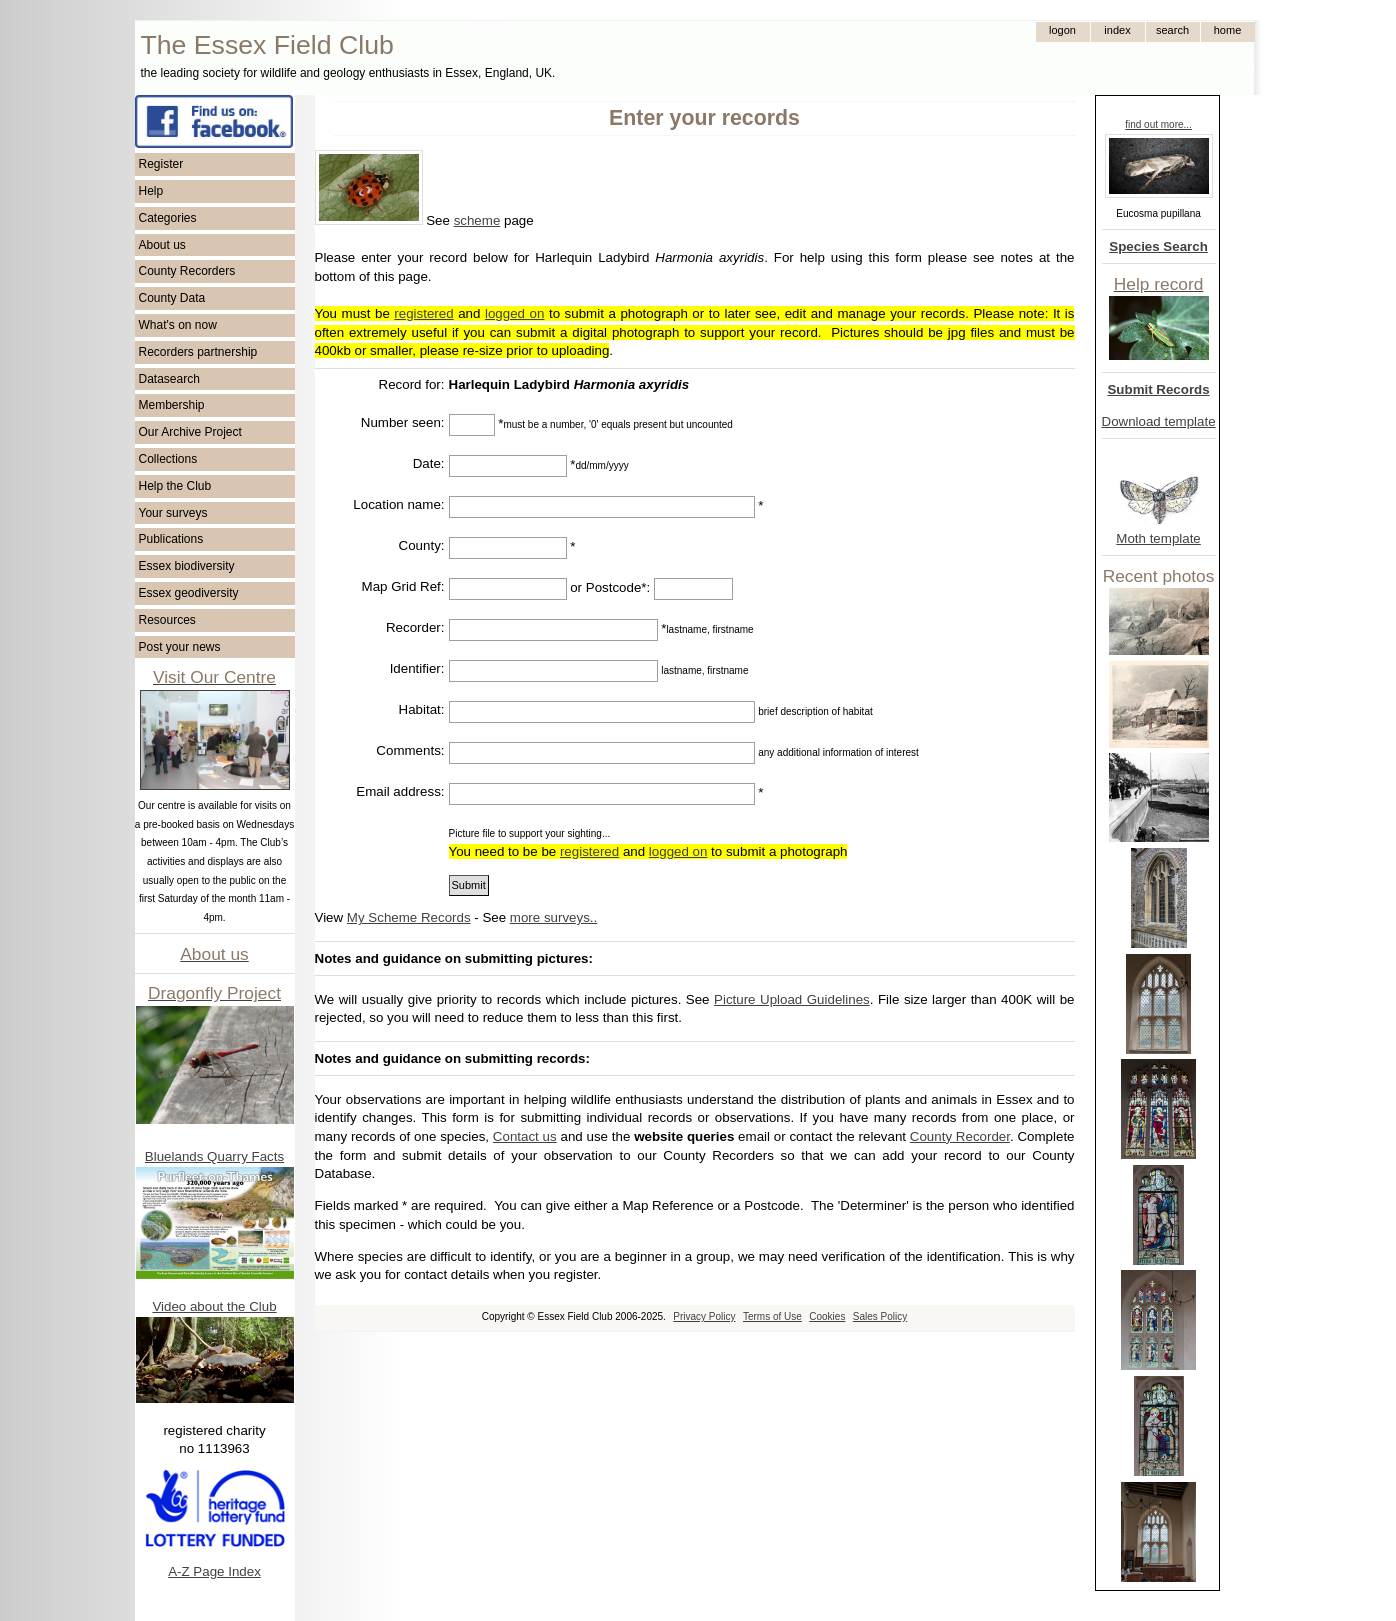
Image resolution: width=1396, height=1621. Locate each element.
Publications (171, 539)
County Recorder (960, 1136)
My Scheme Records (409, 917)
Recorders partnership (198, 352)
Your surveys (173, 513)
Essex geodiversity (189, 593)
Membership (172, 405)
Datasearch (169, 379)
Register (161, 164)
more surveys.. (553, 917)
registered (423, 313)
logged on (514, 313)
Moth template (1158, 538)
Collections (168, 459)
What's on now (178, 325)
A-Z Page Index (214, 1571)
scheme (477, 220)
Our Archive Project (190, 432)
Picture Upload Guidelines (792, 999)
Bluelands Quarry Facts (214, 1156)
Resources (167, 620)
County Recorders (187, 271)
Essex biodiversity (187, 566)
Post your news (180, 647)
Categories (168, 218)
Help (151, 191)
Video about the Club (214, 1306)
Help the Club (175, 486)
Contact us (525, 1136)
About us (162, 245)
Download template (1159, 421)
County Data (172, 298)
